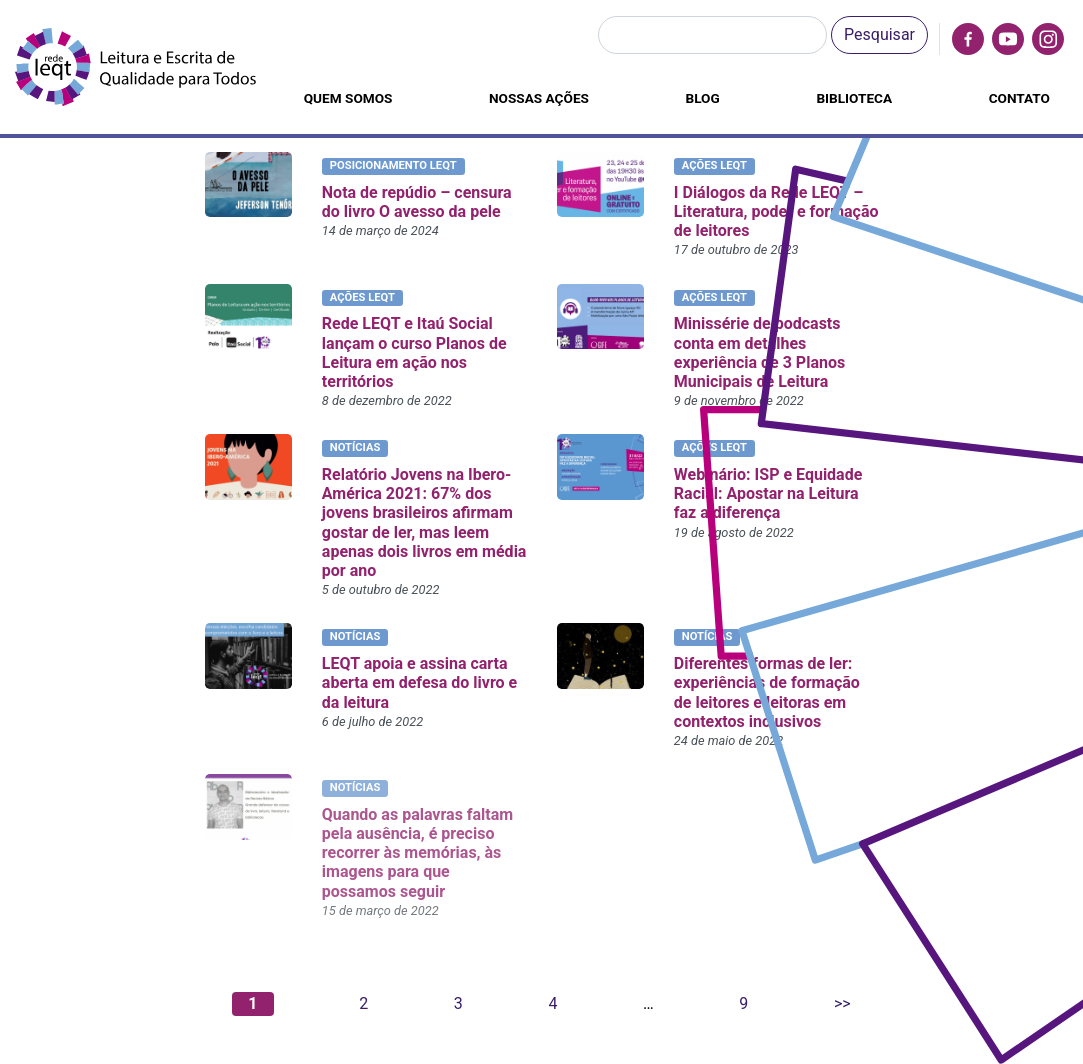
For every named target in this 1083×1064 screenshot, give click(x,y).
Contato (1019, 98)
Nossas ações (539, 98)
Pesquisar (879, 34)
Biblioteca (854, 98)
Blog (703, 98)
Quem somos (348, 98)
